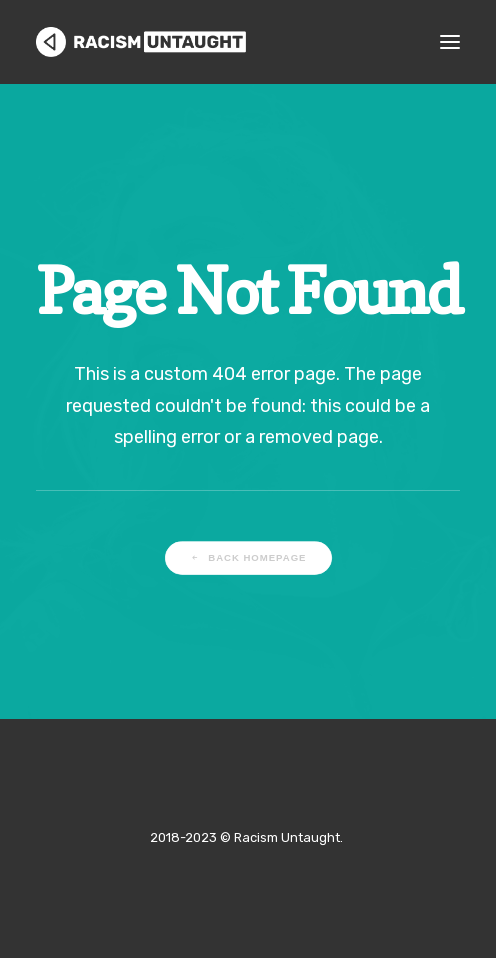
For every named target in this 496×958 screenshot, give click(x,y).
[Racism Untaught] (141, 42)
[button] (450, 42)
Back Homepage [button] (248, 557)
